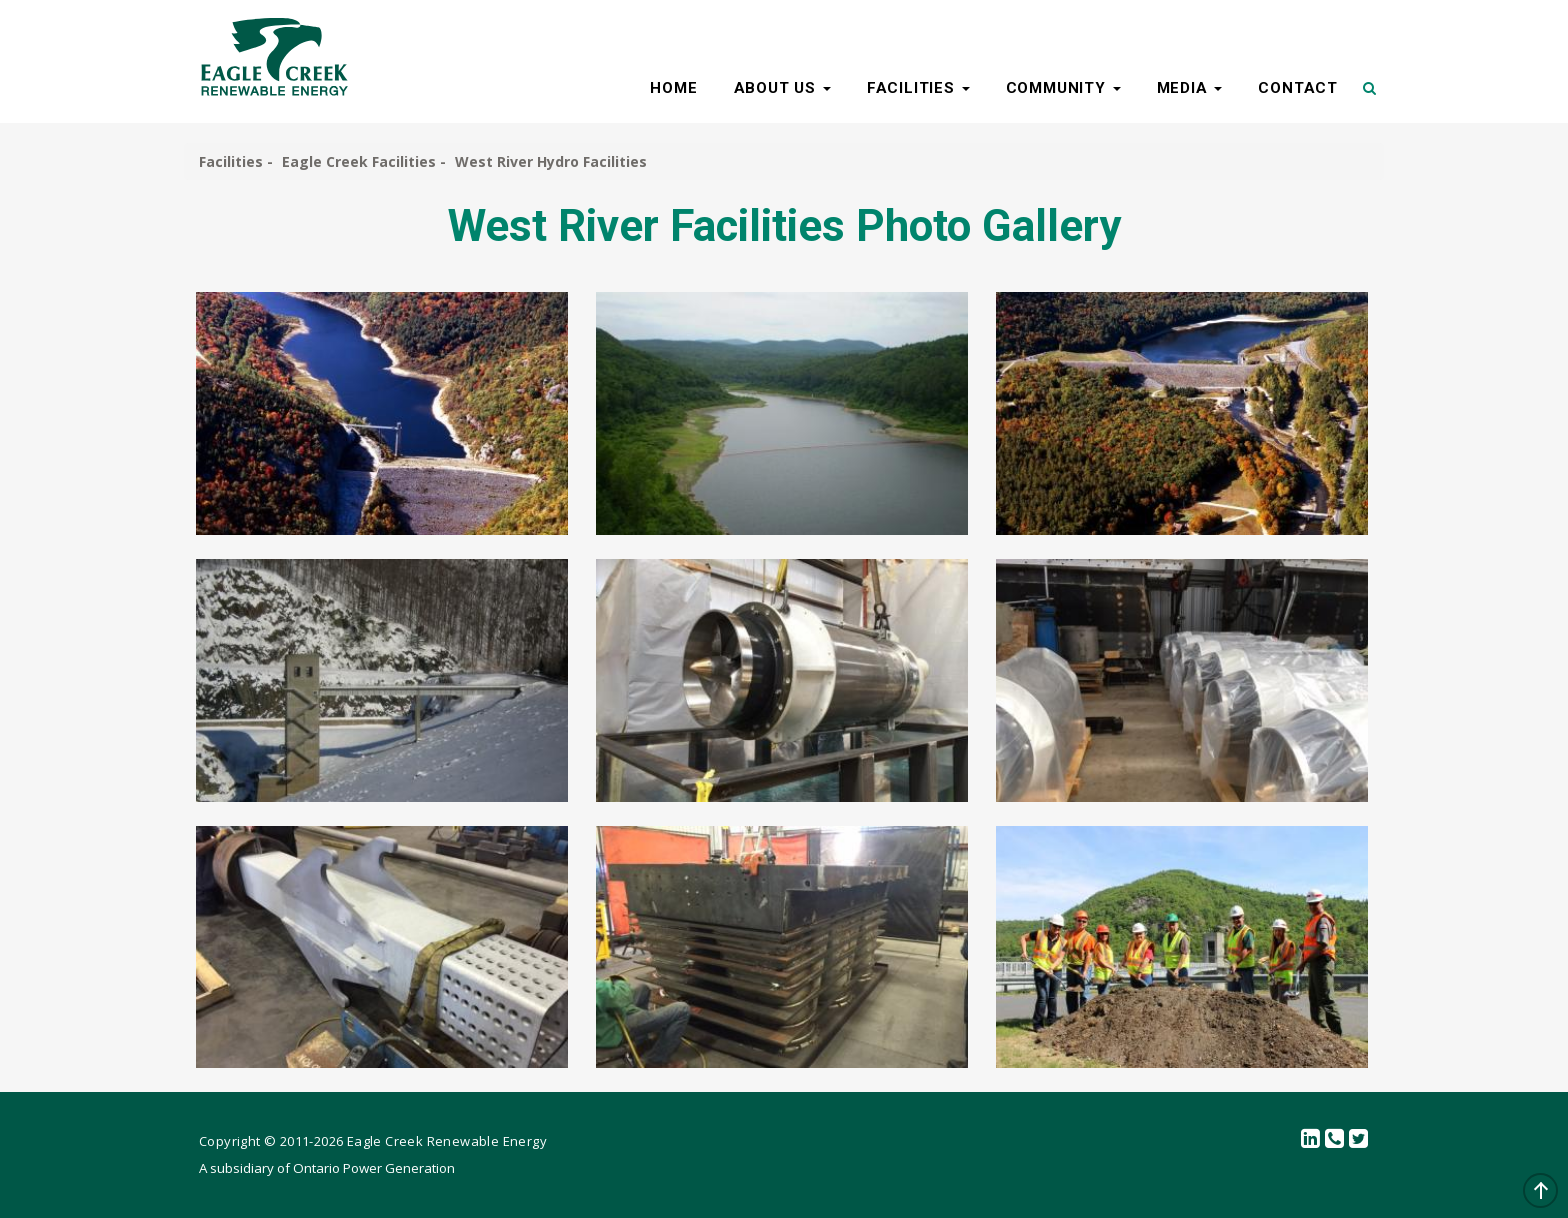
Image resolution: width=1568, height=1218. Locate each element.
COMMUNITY (1063, 88)
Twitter (1359, 1139)
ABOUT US (782, 88)
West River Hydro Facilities (551, 161)
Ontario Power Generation (374, 1168)
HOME (673, 88)
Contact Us (1335, 1139)
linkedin (1311, 1139)
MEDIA (1190, 88)
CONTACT (1298, 88)
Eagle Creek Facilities (359, 161)
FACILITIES (918, 88)
